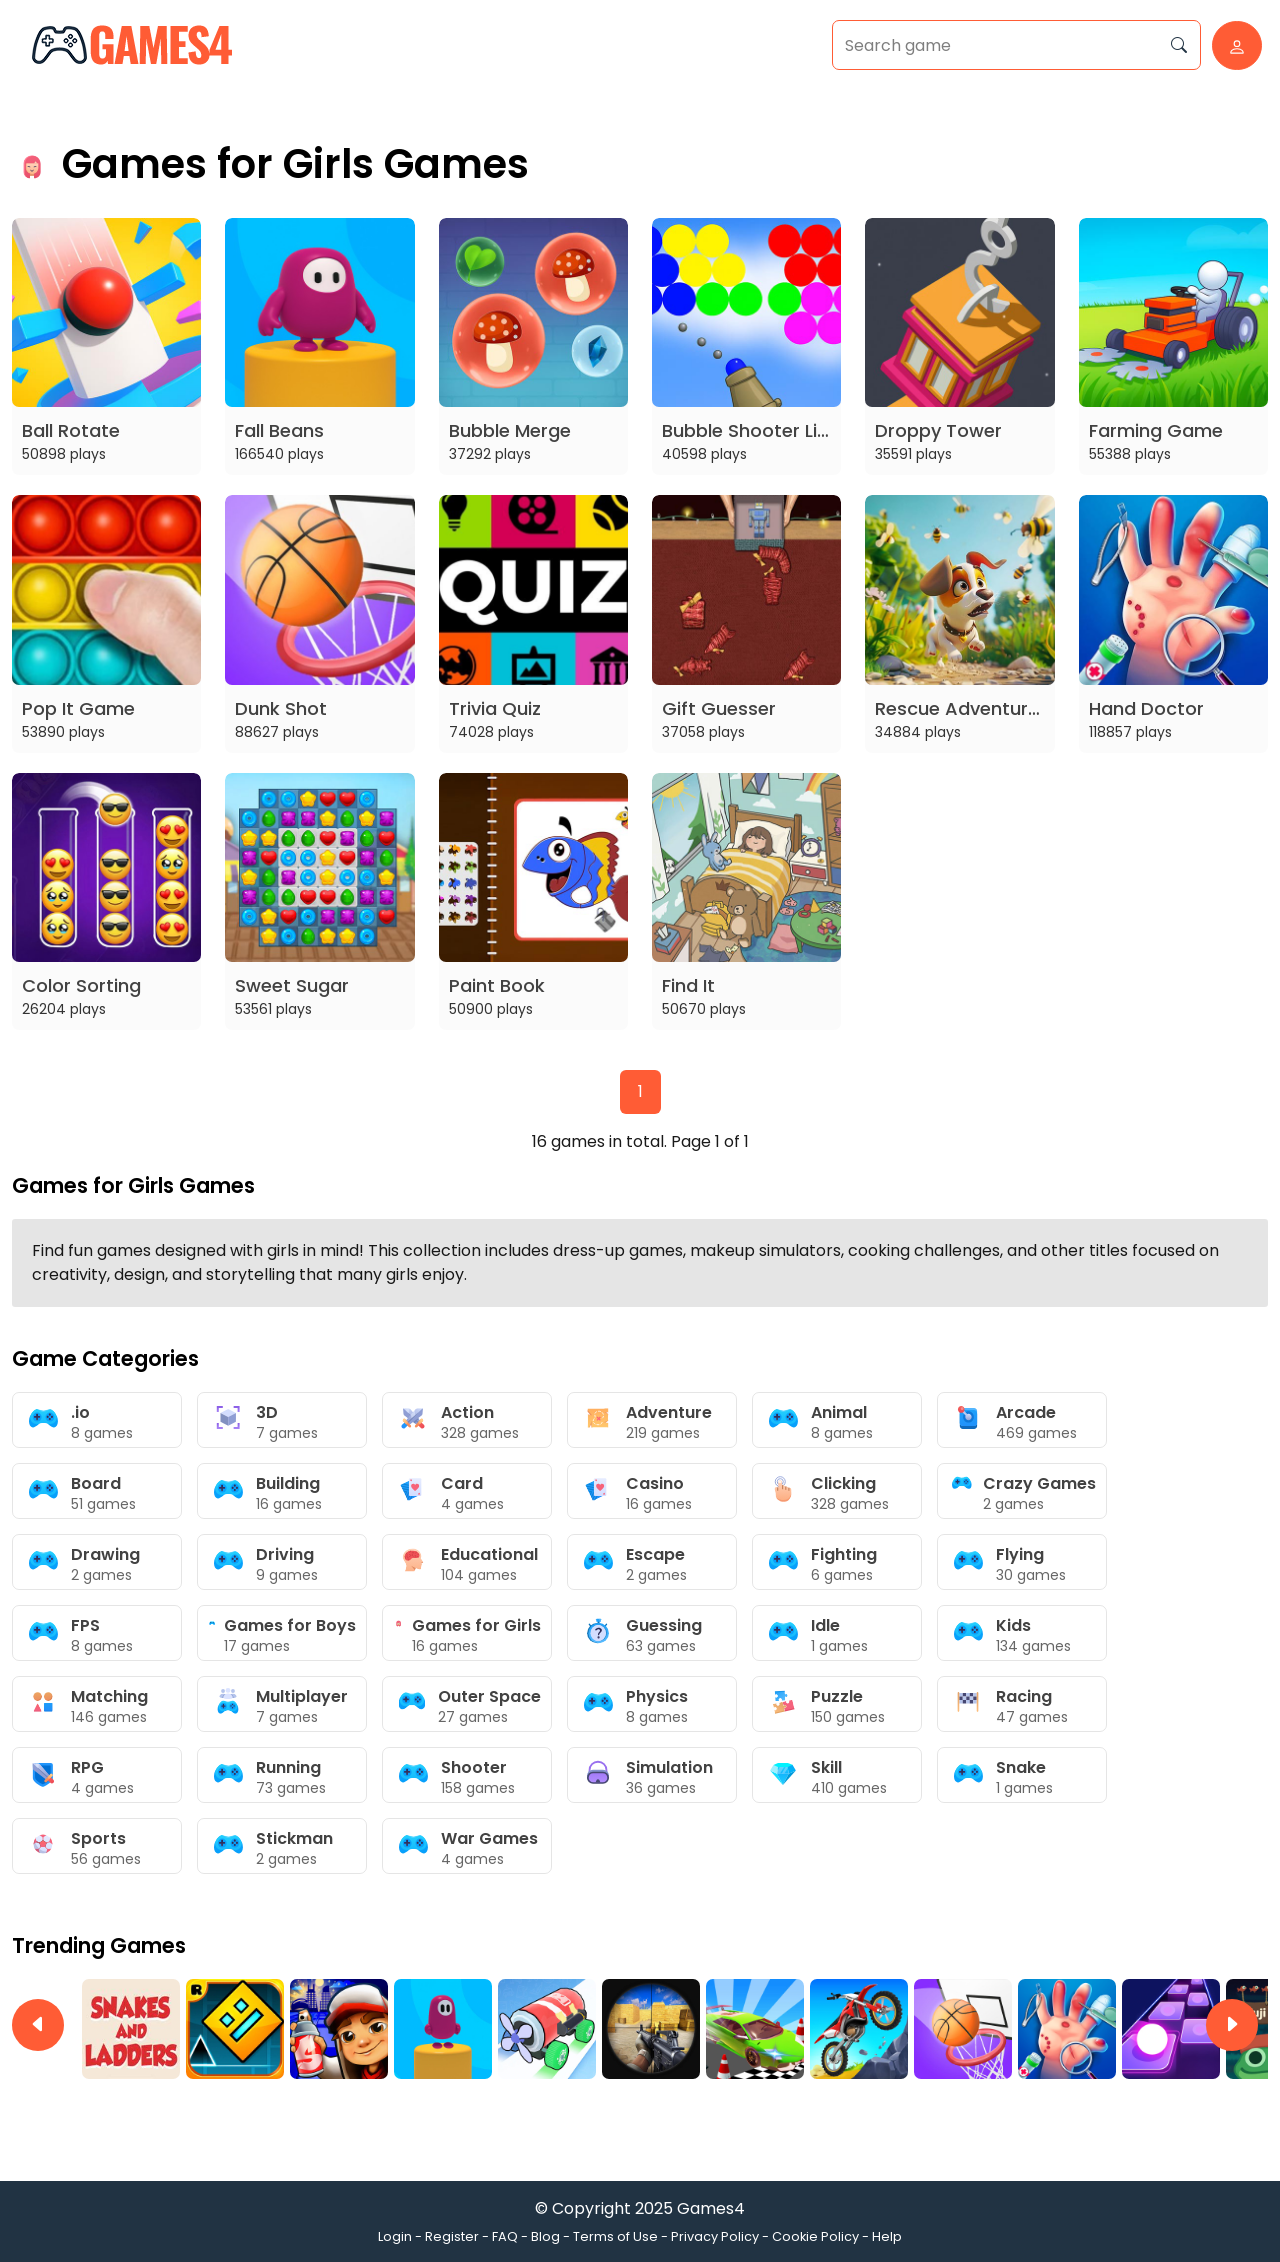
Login (395, 2236)
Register (452, 2236)
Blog (545, 2236)
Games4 (711, 2208)
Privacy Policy (715, 2236)
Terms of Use (615, 2236)
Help (887, 2236)
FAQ (505, 2236)
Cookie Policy (815, 2236)
